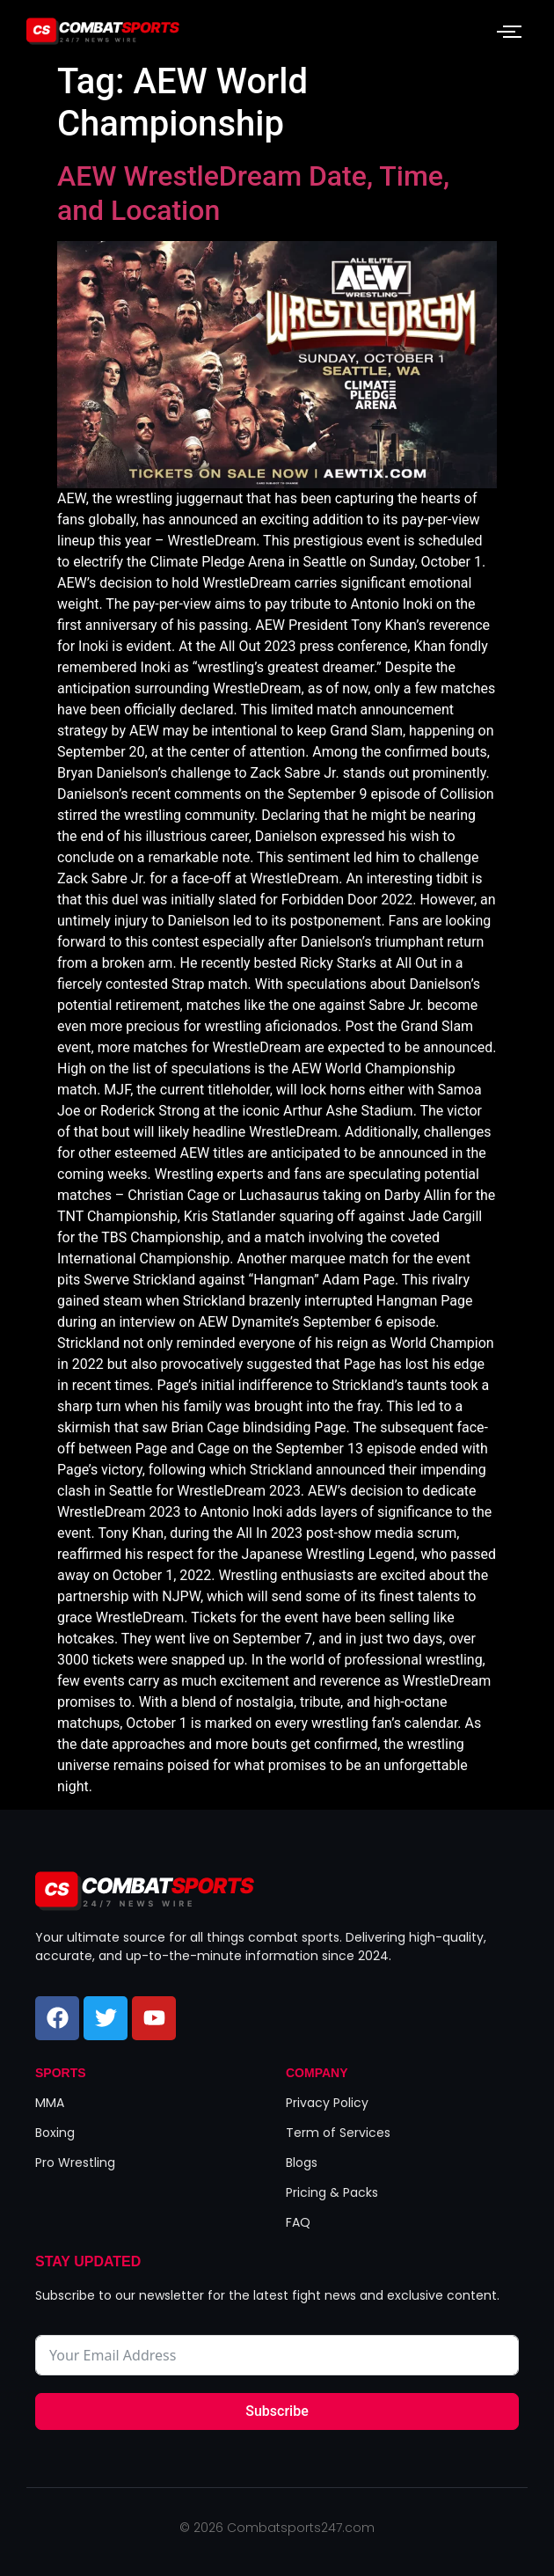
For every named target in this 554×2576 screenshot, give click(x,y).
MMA (49, 2102)
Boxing (55, 2132)
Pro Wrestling (75, 2162)
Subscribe (276, 2411)
